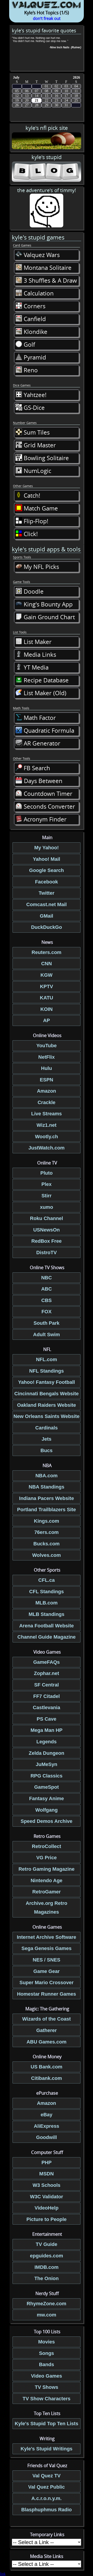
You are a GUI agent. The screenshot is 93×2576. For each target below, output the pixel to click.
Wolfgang (46, 1810)
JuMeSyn (46, 1764)
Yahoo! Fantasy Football (46, 1382)
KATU (46, 998)
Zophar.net (46, 1673)
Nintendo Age (46, 1880)
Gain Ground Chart (45, 617)
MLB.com (47, 1603)
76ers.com (46, 1532)
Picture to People (46, 2219)
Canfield (30, 319)
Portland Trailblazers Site (46, 1509)
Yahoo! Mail (46, 859)
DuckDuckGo (46, 927)
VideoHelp (46, 2208)
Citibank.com (46, 2078)
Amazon (46, 1091)
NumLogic (33, 471)
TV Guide (46, 2244)
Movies (46, 2342)
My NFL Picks (37, 567)
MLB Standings (46, 1614)
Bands (46, 2364)
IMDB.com (46, 2267)
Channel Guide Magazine (46, 1637)
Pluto (46, 1173)
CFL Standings (46, 1591)
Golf (25, 344)
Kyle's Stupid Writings (46, 2449)
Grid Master (35, 445)
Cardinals (46, 1428)
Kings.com (46, 1521)
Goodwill (46, 2137)
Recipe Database (42, 680)
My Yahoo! (46, 847)
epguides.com (46, 2256)
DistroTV (46, 1252)
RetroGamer (46, 1892)
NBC (46, 1277)
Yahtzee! (30, 395)
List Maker (33, 642)
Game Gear (46, 1971)
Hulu (46, 1068)
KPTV (46, 986)
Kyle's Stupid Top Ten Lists (46, 2423)
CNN (46, 963)
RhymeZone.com (46, 2303)
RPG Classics (46, 1776)
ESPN (46, 1080)
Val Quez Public (46, 2487)
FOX (46, 1311)
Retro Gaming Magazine (47, 1869)
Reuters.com (46, 952)
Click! (26, 534)
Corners (30, 306)
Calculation (34, 293)
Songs (46, 2353)
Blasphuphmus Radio (46, 2509)
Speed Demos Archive (46, 1821)
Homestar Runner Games (46, 1994)
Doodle (29, 591)
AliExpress (46, 2126)
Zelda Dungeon (46, 1753)
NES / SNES (46, 1960)
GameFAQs (46, 1662)
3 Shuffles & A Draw (46, 280)
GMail (46, 916)
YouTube (46, 1045)
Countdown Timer (43, 794)
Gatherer (46, 2030)
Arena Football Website (46, 1626)
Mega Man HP (46, 1730)
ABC (46, 1289)
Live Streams (46, 1113)
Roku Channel (46, 1218)
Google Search (46, 870)
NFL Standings (46, 1371)
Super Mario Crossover (46, 1982)
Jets (46, 1439)
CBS (46, 1300)
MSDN (46, 2174)
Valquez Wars (37, 255)
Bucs (46, 1450)
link (3, 2574)
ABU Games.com (47, 2042)
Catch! (27, 495)
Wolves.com (46, 1555)
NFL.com (46, 1359)
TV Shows (46, 2387)
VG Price (46, 1857)
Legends (46, 1741)
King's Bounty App (44, 604)
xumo (46, 1207)
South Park (46, 1323)
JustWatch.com (46, 1148)
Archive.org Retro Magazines (46, 1907)
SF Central (46, 1685)
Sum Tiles (32, 432)
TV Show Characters (46, 2398)
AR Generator (37, 743)
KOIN (46, 1009)
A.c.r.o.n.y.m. (46, 2498)
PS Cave (46, 1719)
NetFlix (46, 1057)
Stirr (46, 1195)
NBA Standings (46, 1487)
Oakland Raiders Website (46, 1405)
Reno (26, 370)
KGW (46, 975)
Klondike (31, 332)
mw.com (46, 2315)
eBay (47, 2114)
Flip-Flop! (31, 521)
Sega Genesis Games (46, 1948)
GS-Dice (30, 408)
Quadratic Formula (44, 730)
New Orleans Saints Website (46, 1416)
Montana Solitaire (43, 268)
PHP (46, 2162)
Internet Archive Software (46, 1937)
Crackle (46, 1102)
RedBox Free (46, 1241)
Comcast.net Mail (46, 904)
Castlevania (46, 1707)
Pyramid (30, 357)
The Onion (46, 2278)
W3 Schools (47, 2185)
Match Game (36, 508)
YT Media (32, 667)
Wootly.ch (46, 1136)
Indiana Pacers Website (46, 1498)
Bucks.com (46, 1543)
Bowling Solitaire (42, 458)
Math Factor (35, 718)
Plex (46, 1184)
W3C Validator (46, 2196)
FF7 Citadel (46, 1696)
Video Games (46, 2376)
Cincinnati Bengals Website (46, 1393)
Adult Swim (46, 1334)
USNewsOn (46, 1230)
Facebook (46, 882)
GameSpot (46, 1787)
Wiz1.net (46, 1125)
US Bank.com (46, 2067)
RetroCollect (46, 1846)
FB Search (32, 768)
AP (46, 1020)
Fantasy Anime (46, 1798)
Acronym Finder (41, 819)
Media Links (35, 655)
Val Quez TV (46, 2475)
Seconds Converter (45, 806)
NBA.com (46, 1475)
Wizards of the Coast (46, 2019)
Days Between (38, 781)
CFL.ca (46, 1580)
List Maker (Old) (40, 693)
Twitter (46, 893)
